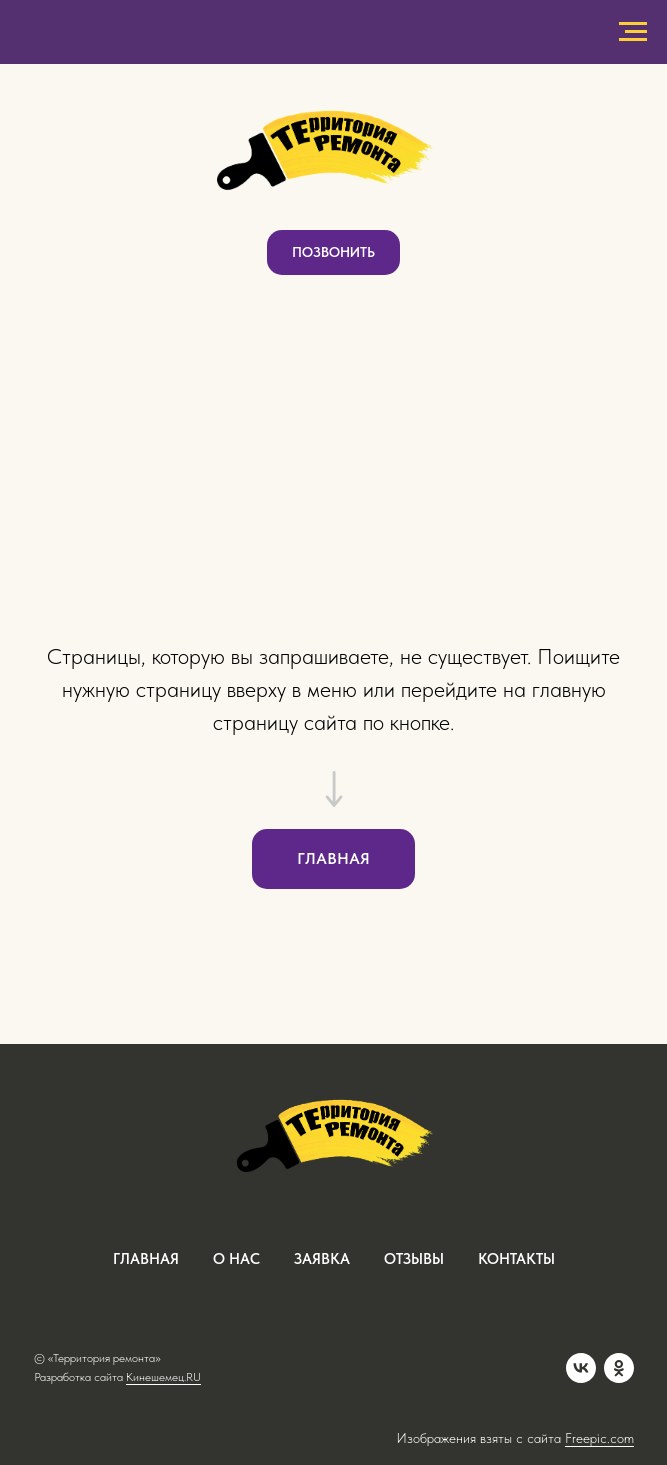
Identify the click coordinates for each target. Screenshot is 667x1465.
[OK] (619, 1368)
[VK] (581, 1368)
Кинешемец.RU (163, 1377)
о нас (236, 1259)
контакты (516, 1259)
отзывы (414, 1259)
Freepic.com (599, 1438)
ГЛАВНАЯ (146, 1259)
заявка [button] (322, 1259)
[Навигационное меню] (633, 32)
